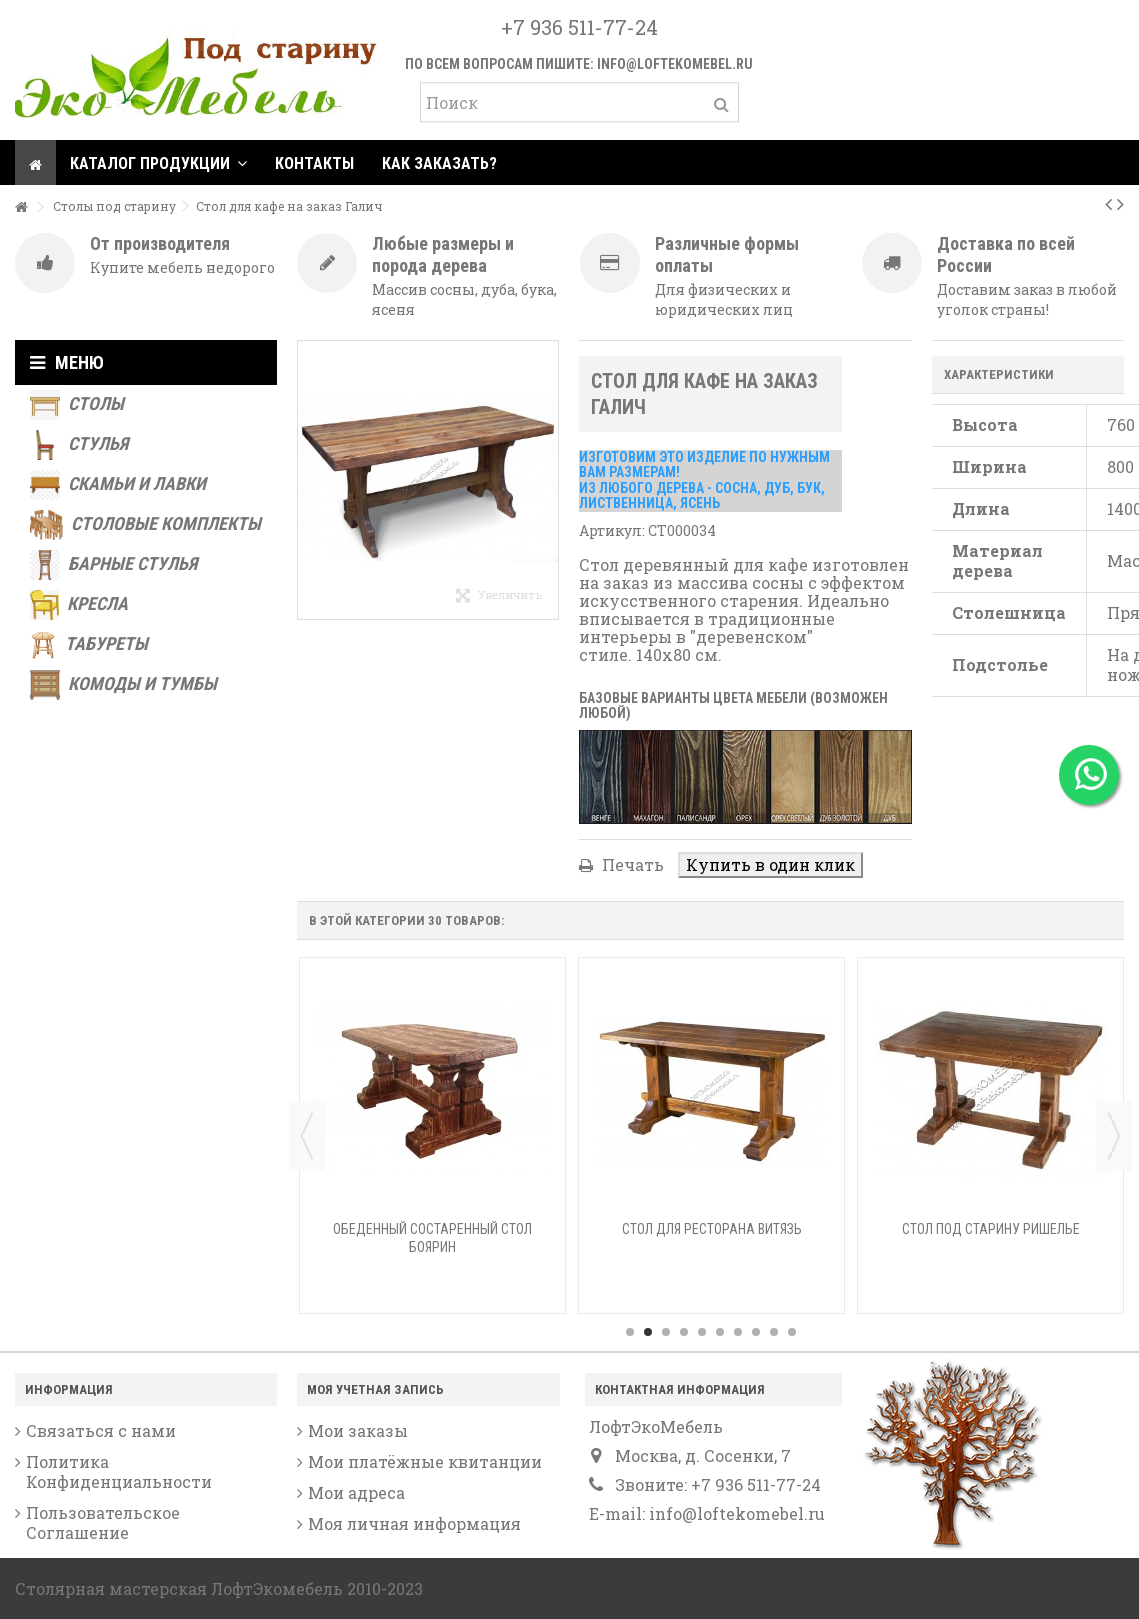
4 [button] (684, 1332)
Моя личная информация (414, 1524)
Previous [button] (307, 1136)
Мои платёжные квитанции (425, 1462)
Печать (631, 864)
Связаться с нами (101, 1431)
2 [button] (648, 1332)
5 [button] (702, 1332)
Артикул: (612, 530)
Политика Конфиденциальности (119, 1472)
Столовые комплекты (145, 525)
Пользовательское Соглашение (103, 1523)
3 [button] (666, 1332)
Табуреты (89, 645)
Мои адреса (356, 1493)
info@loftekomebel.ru (675, 64)
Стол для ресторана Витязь (712, 1229)
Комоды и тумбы (123, 685)
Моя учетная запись (375, 1389)
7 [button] (738, 1332)
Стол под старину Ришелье (991, 1229)
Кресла (79, 605)
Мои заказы (358, 1431)
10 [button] (792, 1332)
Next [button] (1114, 1136)
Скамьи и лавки (118, 485)
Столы (77, 405)
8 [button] (756, 1332)
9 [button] (774, 1332)
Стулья (79, 445)
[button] (158, 162)
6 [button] (720, 1332)
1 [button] (630, 1332)
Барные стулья (113, 565)
